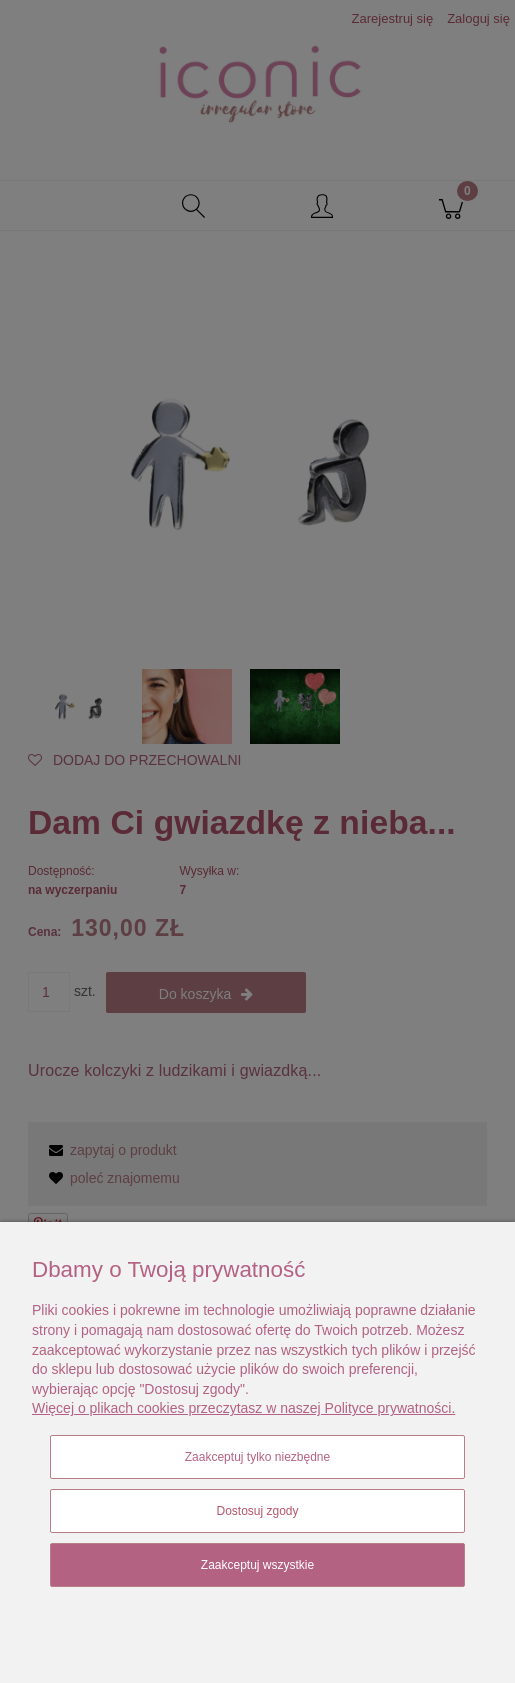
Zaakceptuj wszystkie (257, 1565)
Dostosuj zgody (257, 1511)
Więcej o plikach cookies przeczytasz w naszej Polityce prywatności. (243, 1408)
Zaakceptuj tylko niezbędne (257, 1457)
